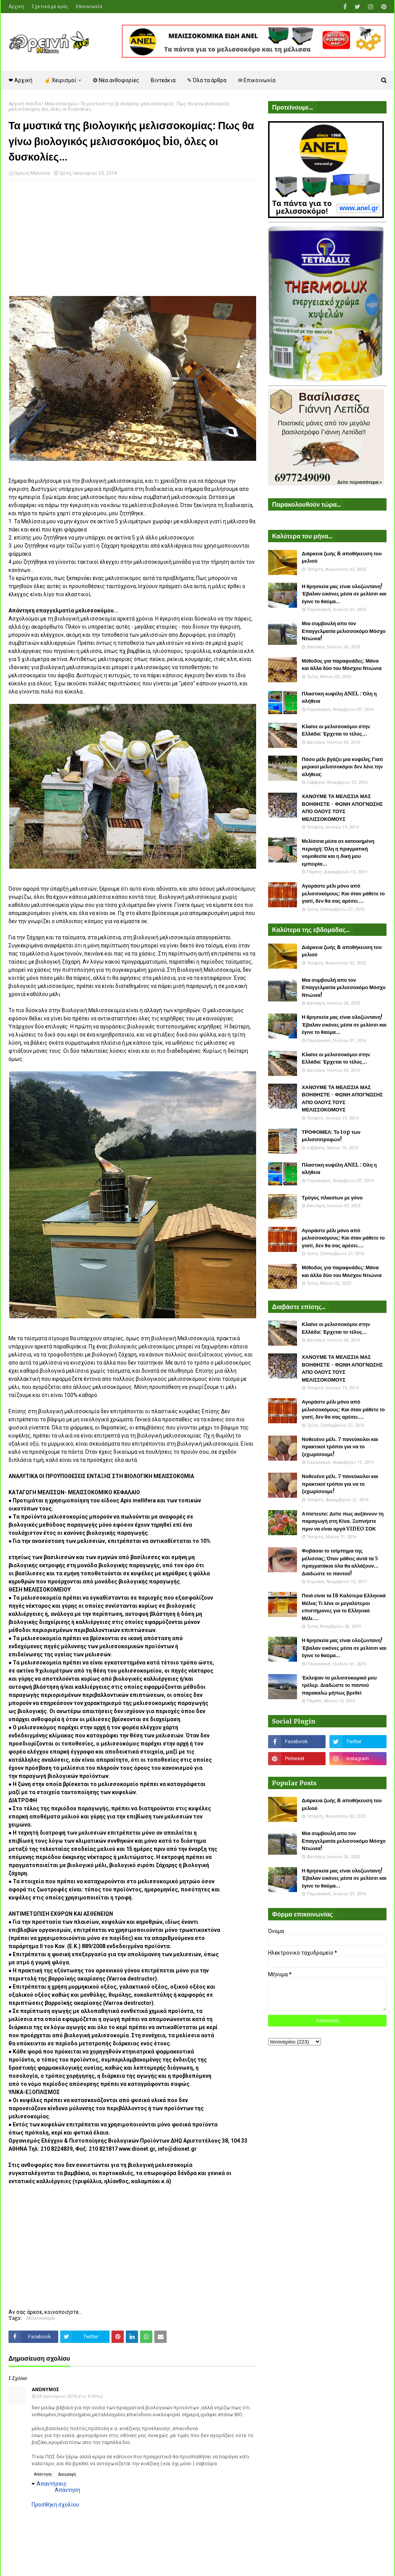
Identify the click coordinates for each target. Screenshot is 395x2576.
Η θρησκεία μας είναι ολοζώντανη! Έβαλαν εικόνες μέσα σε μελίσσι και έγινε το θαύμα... (344, 594)
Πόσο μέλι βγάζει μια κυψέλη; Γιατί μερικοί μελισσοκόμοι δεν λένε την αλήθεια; (342, 767)
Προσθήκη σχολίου (55, 2505)
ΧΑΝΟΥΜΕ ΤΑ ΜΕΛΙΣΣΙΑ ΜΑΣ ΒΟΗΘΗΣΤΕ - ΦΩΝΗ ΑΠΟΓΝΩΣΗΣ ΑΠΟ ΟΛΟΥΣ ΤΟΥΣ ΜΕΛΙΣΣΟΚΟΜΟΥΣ (342, 807)
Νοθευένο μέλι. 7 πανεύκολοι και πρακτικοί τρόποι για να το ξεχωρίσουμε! (340, 1447)
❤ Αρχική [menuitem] (20, 80)
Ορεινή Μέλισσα (32, 173)
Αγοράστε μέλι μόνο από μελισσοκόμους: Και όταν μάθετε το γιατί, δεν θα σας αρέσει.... (343, 893)
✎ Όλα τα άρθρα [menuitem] (206, 80)
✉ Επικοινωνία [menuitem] (256, 80)
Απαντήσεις (52, 2484)
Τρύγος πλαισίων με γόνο (332, 1197)
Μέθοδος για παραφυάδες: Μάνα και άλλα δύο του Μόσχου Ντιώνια (341, 665)
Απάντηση (43, 2474)
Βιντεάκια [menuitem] (163, 80)
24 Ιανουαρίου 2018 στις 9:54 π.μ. (70, 2396)
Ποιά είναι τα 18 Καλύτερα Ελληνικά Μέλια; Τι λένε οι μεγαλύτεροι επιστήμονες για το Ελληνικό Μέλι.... (343, 1607)
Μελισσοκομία (61, 104)
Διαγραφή (67, 2474)
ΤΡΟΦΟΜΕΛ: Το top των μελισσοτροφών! (331, 1136)
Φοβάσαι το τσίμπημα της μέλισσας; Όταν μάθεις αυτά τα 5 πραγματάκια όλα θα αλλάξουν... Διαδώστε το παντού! (340, 1562)
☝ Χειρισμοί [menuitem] (60, 80)
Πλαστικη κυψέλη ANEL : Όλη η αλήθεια (339, 697)
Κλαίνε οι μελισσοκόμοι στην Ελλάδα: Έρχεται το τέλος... (336, 730)
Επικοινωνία (89, 6)
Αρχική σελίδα (24, 104)
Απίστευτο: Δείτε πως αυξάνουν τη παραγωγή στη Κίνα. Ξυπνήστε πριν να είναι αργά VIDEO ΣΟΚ (342, 1521)
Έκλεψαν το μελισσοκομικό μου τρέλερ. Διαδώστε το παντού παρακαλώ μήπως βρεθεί (339, 1685)
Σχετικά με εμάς (50, 6)
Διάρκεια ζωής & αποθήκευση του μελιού (341, 557)
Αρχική (16, 6)
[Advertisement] (132, 242)
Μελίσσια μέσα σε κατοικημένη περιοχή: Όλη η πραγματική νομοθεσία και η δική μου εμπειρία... (338, 852)
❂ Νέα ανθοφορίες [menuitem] (116, 80)
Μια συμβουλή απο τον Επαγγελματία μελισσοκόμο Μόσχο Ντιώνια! (343, 631)
